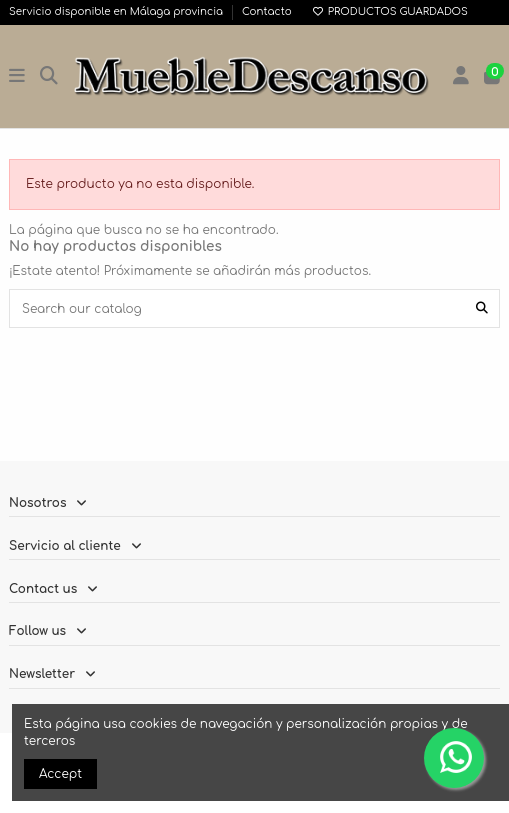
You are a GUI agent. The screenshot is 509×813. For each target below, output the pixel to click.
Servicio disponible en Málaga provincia (117, 11)
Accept (60, 774)
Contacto (267, 11)
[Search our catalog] (482, 308)
